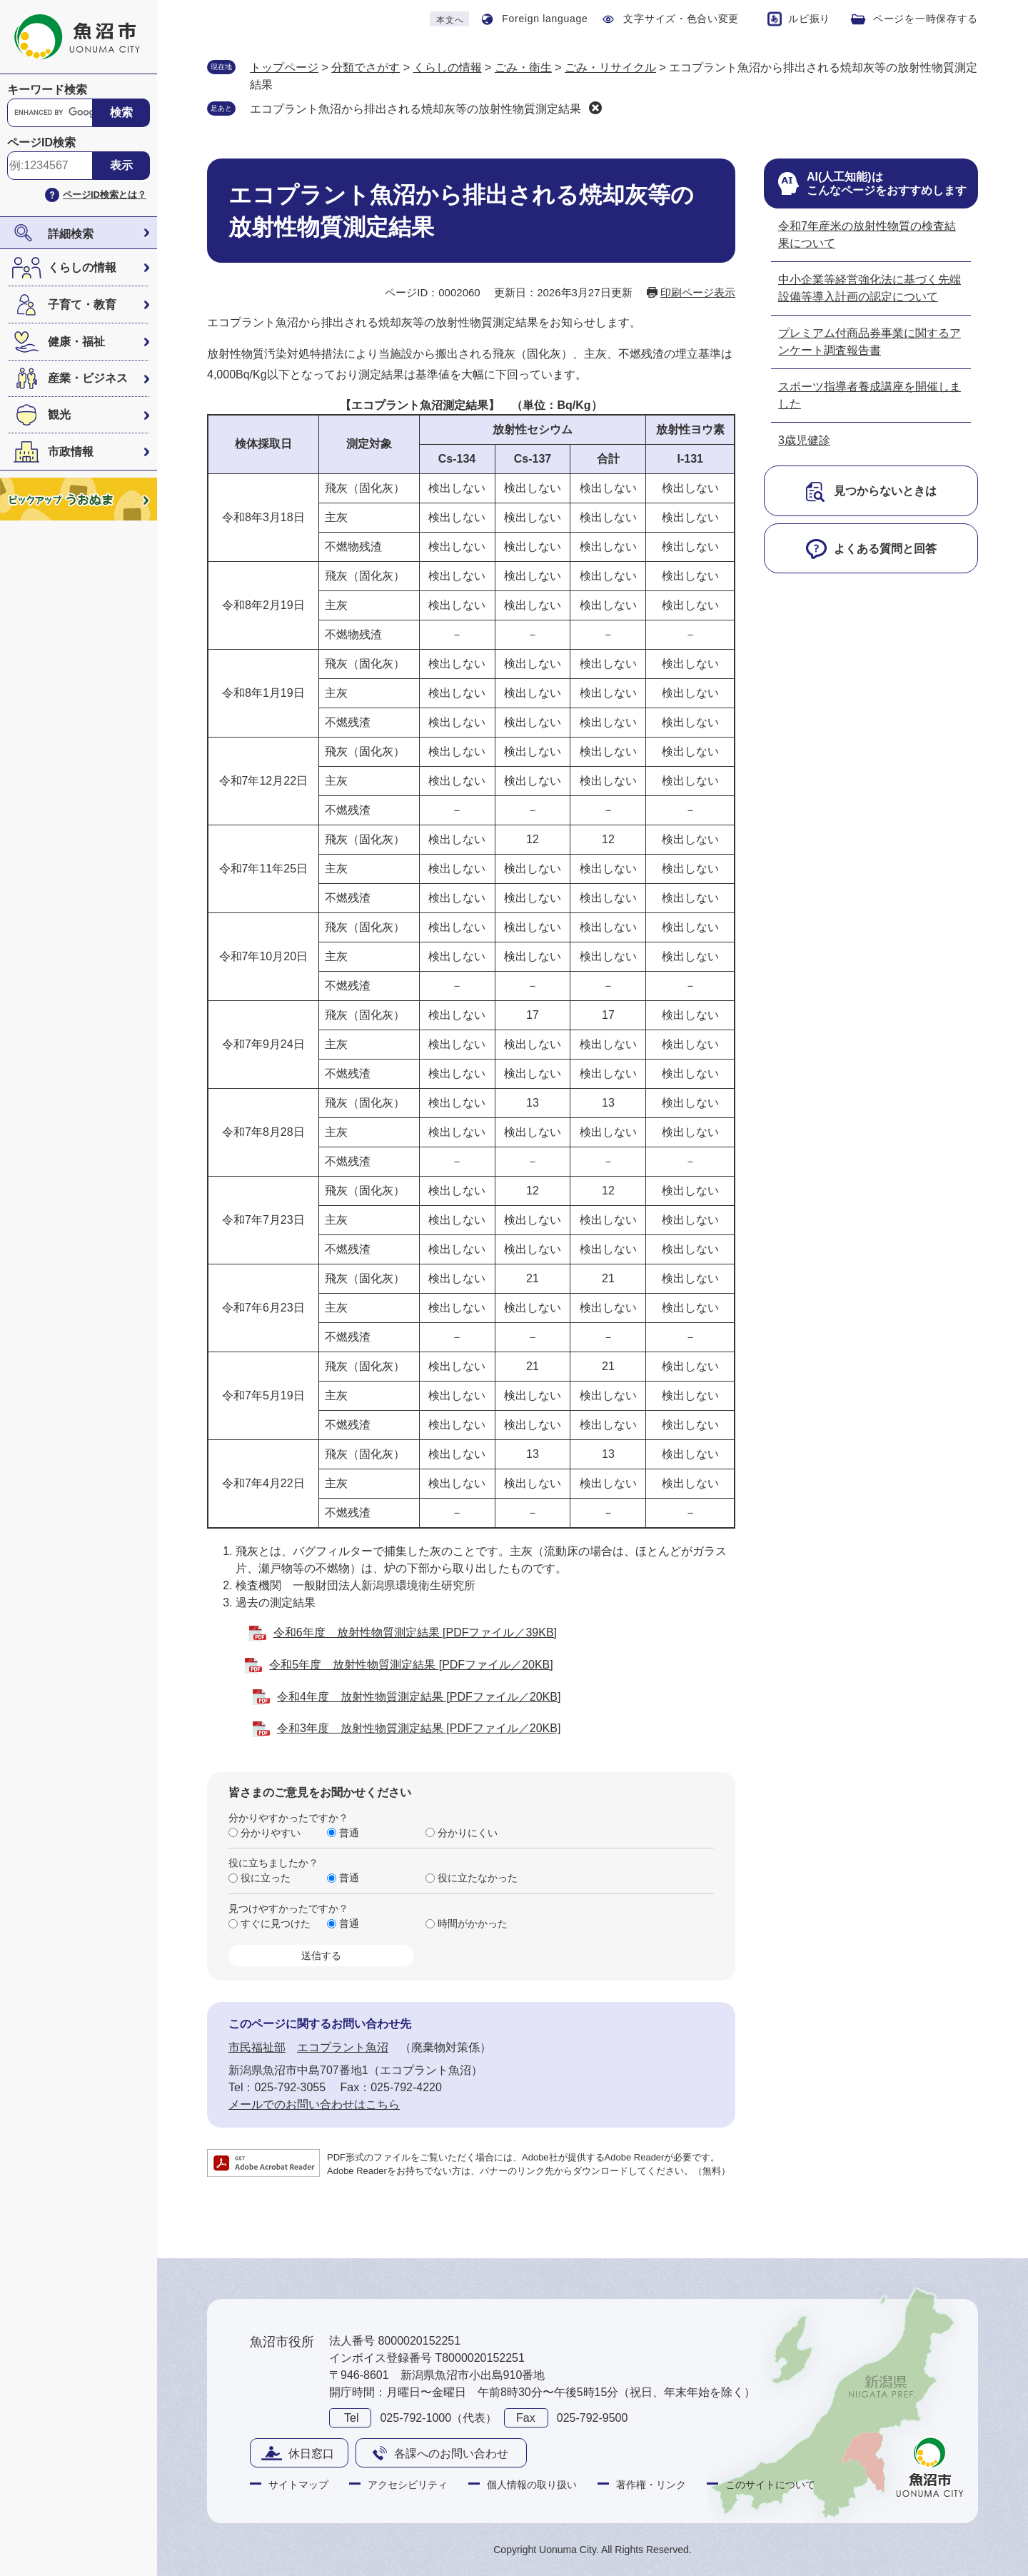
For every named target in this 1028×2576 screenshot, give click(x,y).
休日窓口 (311, 2453)
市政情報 (71, 452)
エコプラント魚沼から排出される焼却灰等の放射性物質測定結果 (415, 109)
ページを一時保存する (925, 18)
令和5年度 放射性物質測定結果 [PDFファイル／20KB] (411, 1665)
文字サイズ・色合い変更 (681, 18)
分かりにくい (468, 1832)
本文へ (449, 20)
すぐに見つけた (276, 1923)
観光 (59, 414)
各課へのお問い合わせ (451, 2453)
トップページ (284, 67)
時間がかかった (473, 1923)
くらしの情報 (82, 267)
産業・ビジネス (88, 378)
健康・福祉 (76, 342)
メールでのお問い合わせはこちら (314, 2104)
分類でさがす (365, 67)
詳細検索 (71, 234)
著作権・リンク (651, 2485)
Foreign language (545, 18)
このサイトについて (770, 2485)
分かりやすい (271, 1832)
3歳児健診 (804, 440)
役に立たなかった (478, 1877)
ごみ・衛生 (523, 67)
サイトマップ (298, 2485)
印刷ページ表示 (697, 292)
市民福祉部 (257, 2047)
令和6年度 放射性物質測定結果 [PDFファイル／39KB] (415, 1632)
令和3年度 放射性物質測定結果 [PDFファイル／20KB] (418, 1728)
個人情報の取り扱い (532, 2485)
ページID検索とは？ (104, 194)
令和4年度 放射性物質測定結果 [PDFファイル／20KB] (418, 1697)
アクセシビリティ (408, 2485)
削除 (595, 108)
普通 (349, 1832)
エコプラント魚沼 (342, 2047)
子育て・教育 (82, 304)
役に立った (266, 1877)
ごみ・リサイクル (610, 67)
